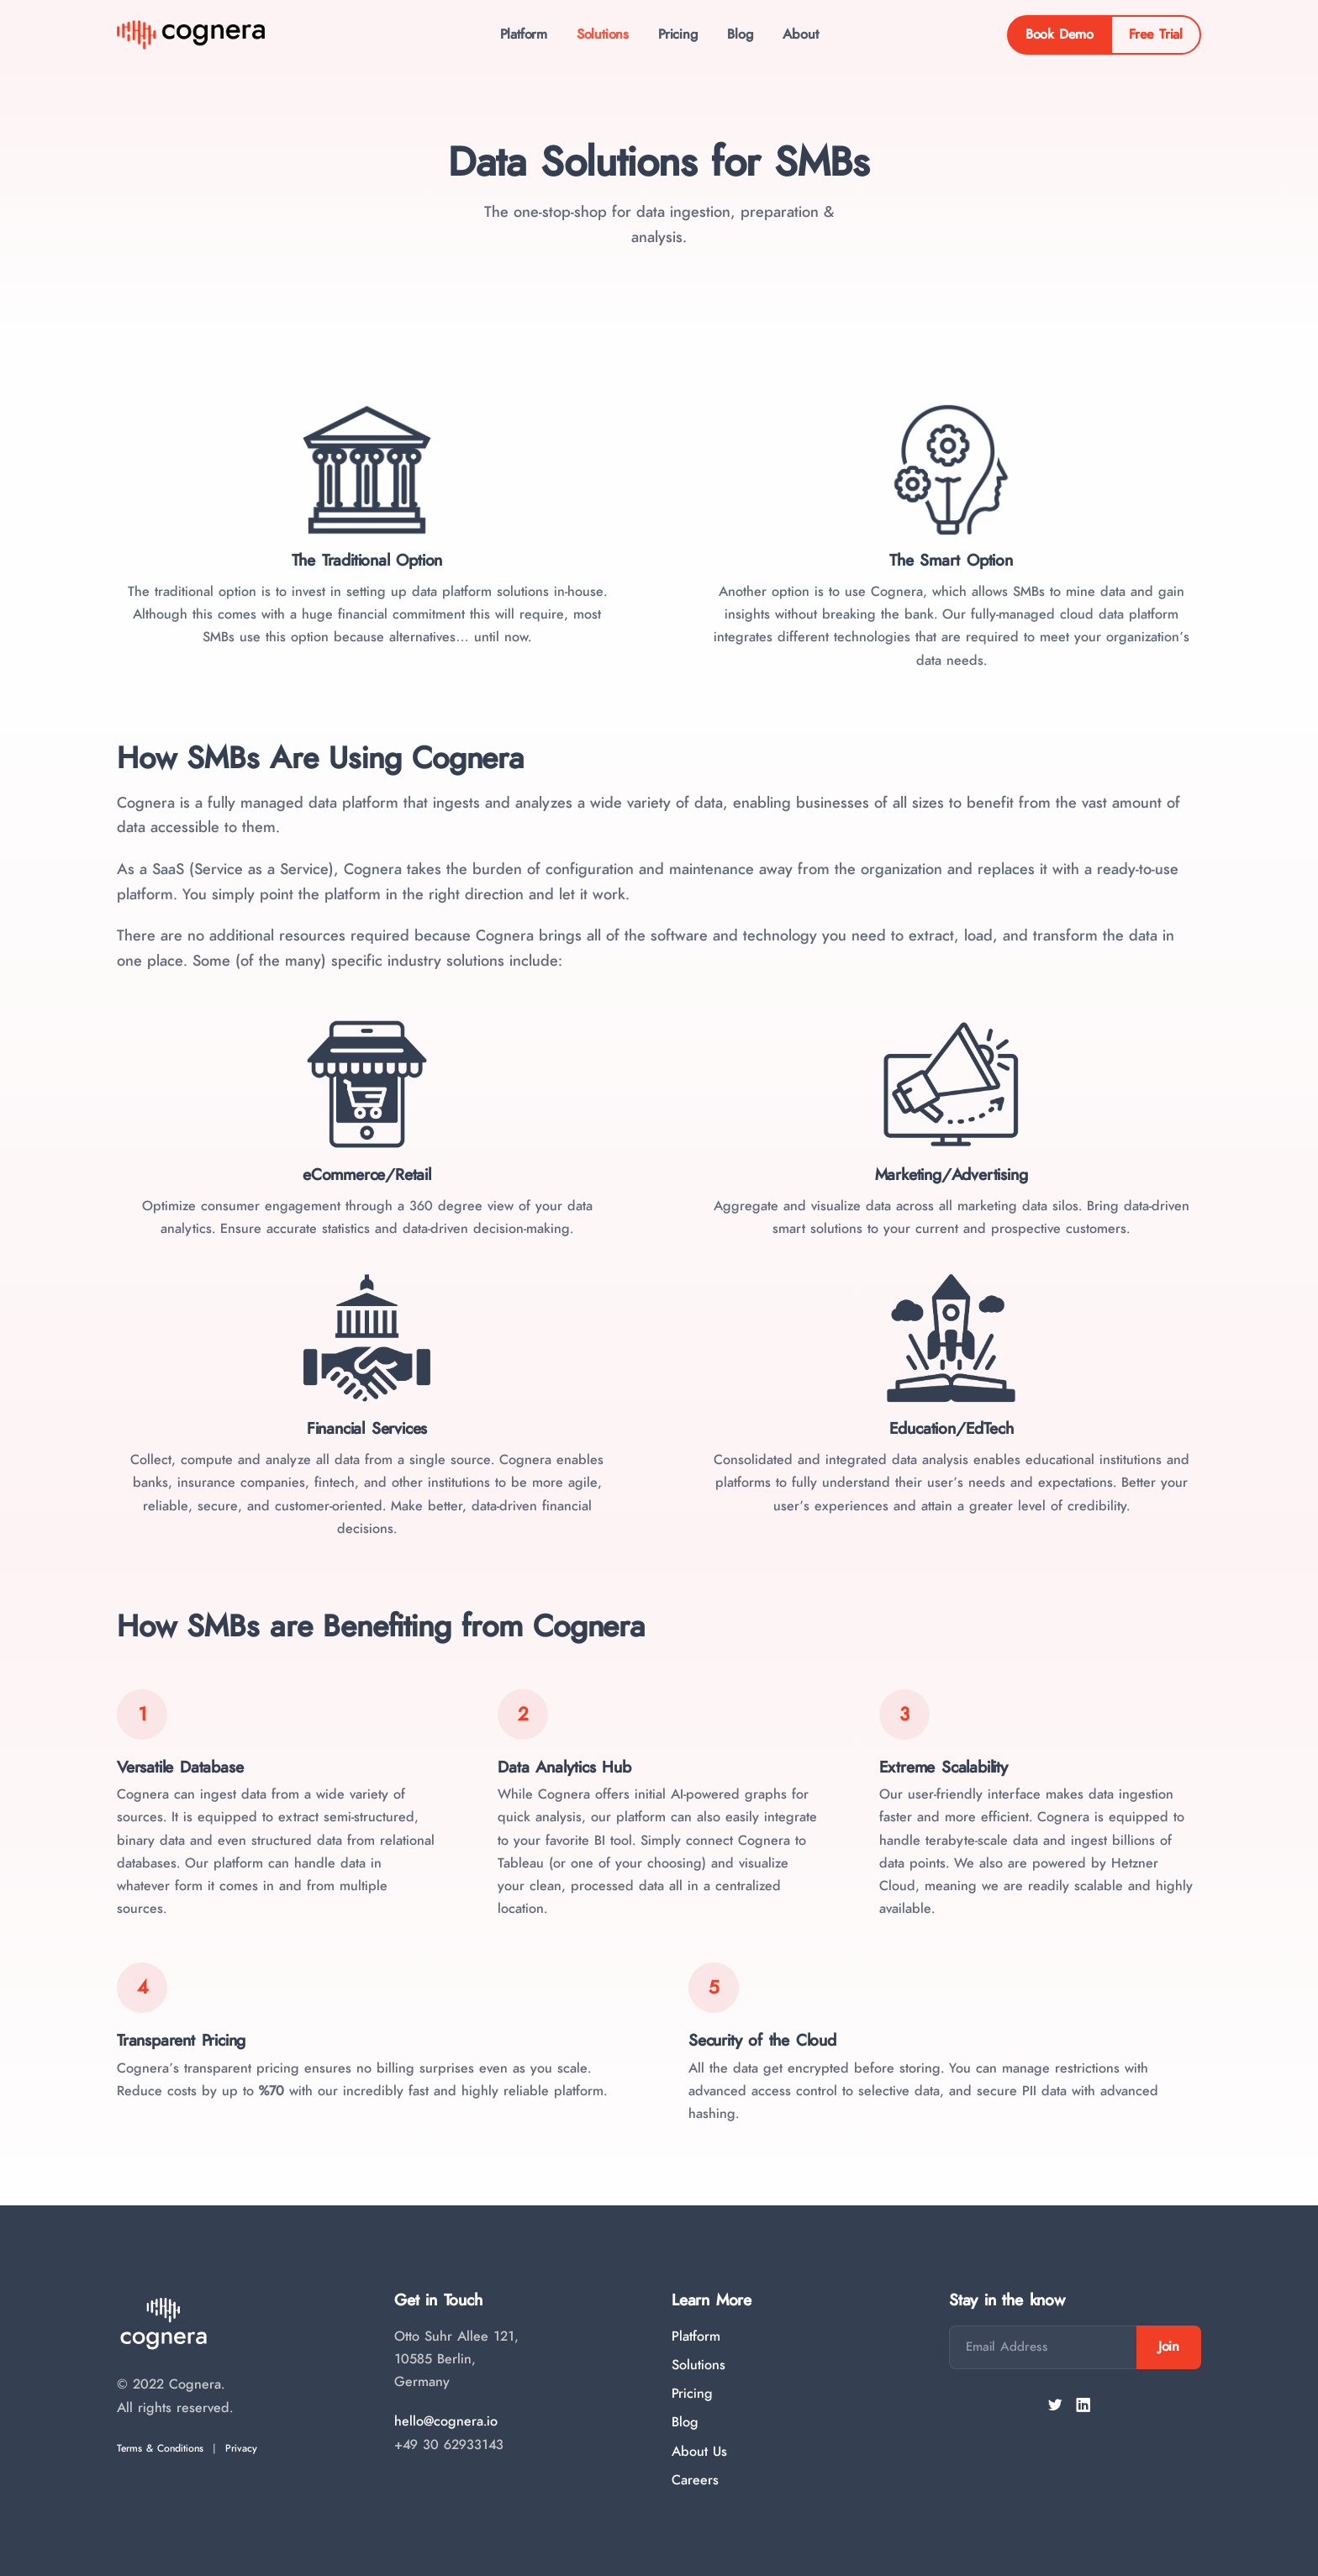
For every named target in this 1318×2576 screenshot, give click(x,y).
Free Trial (1156, 36)
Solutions (598, 36)
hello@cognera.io (446, 2421)
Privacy (241, 2448)
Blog (745, 36)
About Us (699, 2451)
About (809, 36)
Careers (695, 2480)
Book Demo (1059, 36)
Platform (514, 36)
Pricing (678, 36)
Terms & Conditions (160, 2448)
